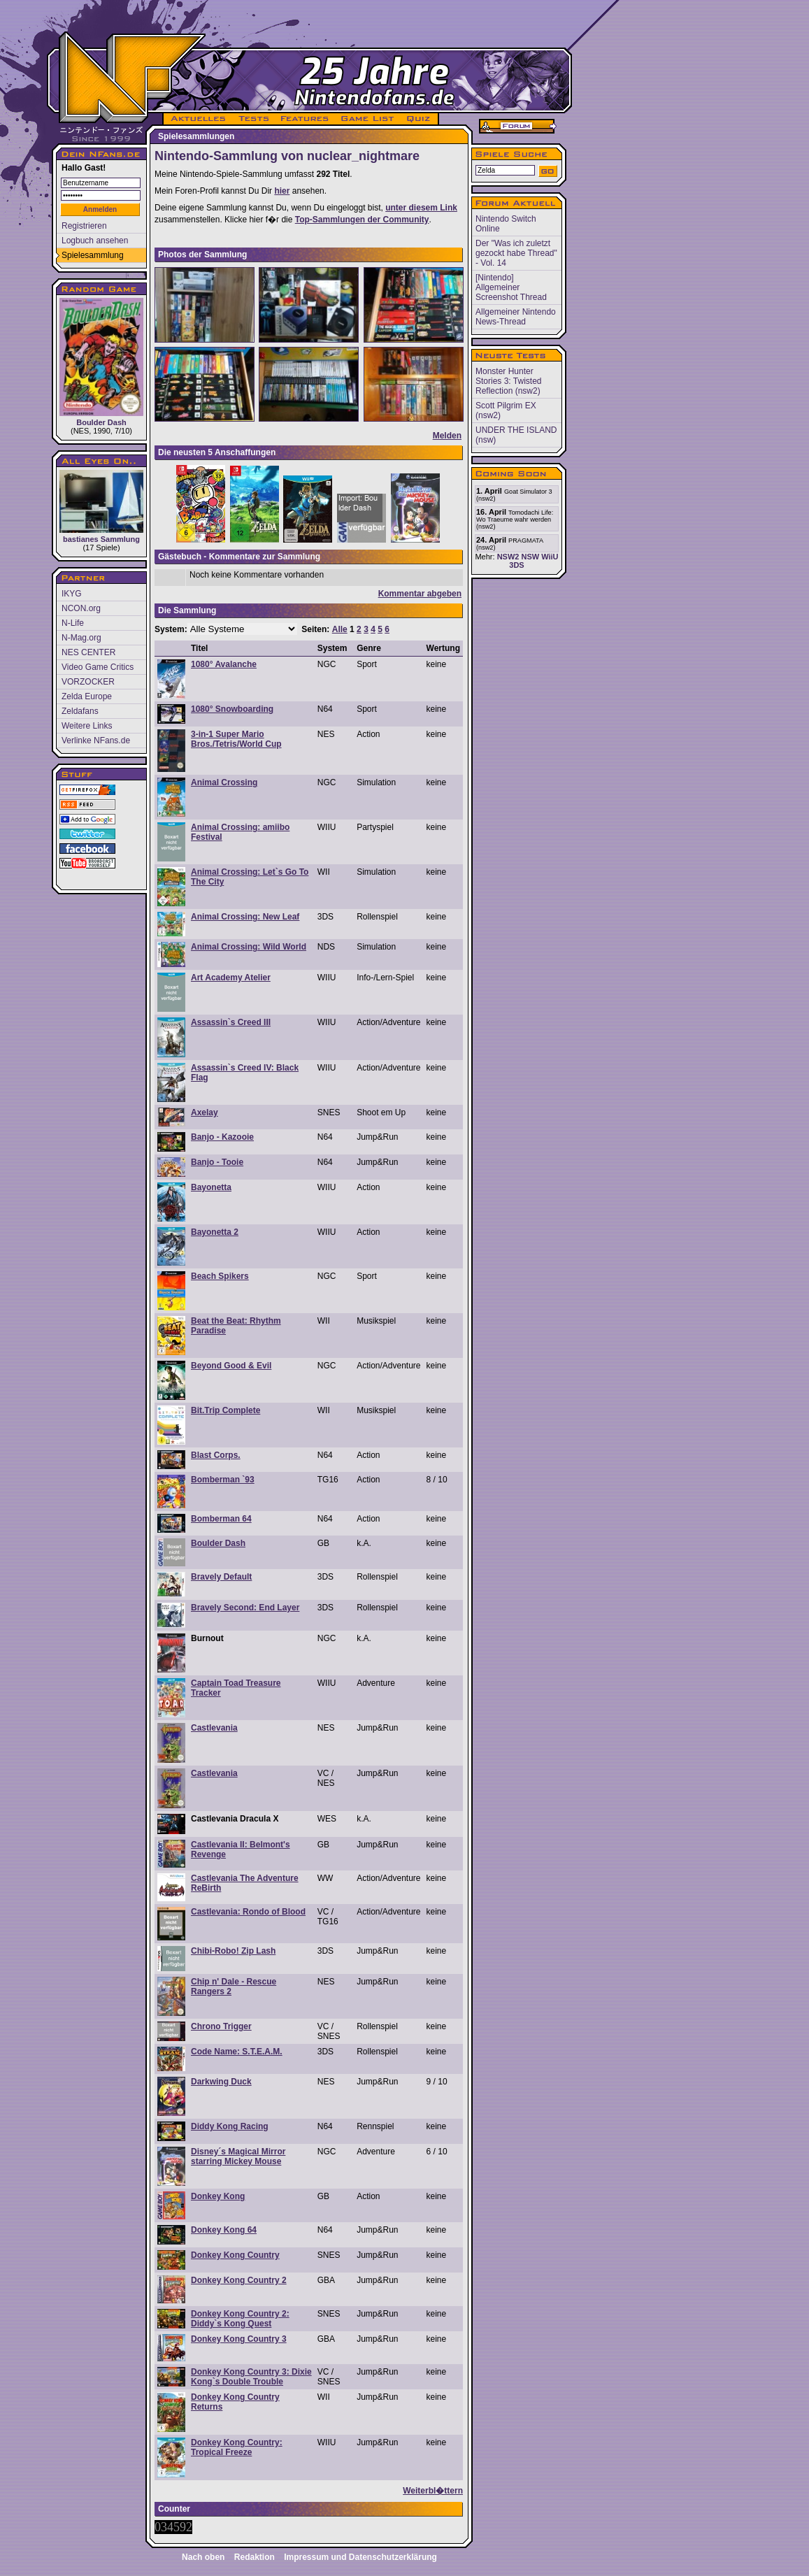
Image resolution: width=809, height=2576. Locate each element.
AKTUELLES (197, 119)
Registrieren (84, 226)
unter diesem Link (421, 208)
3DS (516, 565)
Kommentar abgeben (419, 594)
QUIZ (419, 119)
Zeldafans (80, 711)
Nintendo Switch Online (505, 224)
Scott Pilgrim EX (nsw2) (505, 410)
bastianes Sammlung (101, 506)
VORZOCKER (88, 682)
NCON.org (81, 608)
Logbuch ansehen (95, 240)
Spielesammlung (93, 255)
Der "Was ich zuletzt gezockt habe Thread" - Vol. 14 (516, 253)
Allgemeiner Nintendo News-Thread (515, 317)
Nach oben (203, 2557)
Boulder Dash (101, 362)
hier (281, 191)
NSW (530, 556)
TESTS (252, 119)
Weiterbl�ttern (433, 2491)
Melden (447, 436)
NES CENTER (88, 652)
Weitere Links (87, 726)
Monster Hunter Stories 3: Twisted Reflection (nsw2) (508, 381)
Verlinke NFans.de (96, 740)
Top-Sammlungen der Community (362, 219)
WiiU (549, 556)
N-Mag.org (81, 638)
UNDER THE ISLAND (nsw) (516, 435)
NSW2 (508, 556)
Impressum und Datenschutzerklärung (360, 2557)
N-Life (73, 623)
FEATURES (305, 119)
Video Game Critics (98, 667)
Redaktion (254, 2557)
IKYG (72, 594)
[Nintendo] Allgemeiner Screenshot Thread (511, 287)
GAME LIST (368, 119)
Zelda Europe (87, 696)
